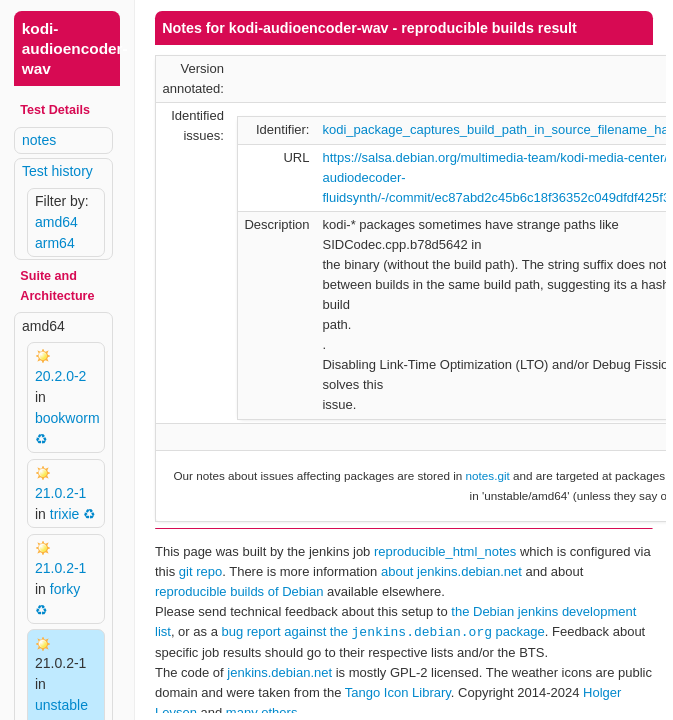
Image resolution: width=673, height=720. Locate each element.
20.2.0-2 (60, 376)
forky (65, 589)
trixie (65, 514)
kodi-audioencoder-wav (75, 48)
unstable (61, 705)
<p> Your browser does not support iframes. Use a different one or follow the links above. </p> (404, 360)
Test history (57, 171)
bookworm (67, 418)
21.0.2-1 (60, 493)
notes (39, 140)
